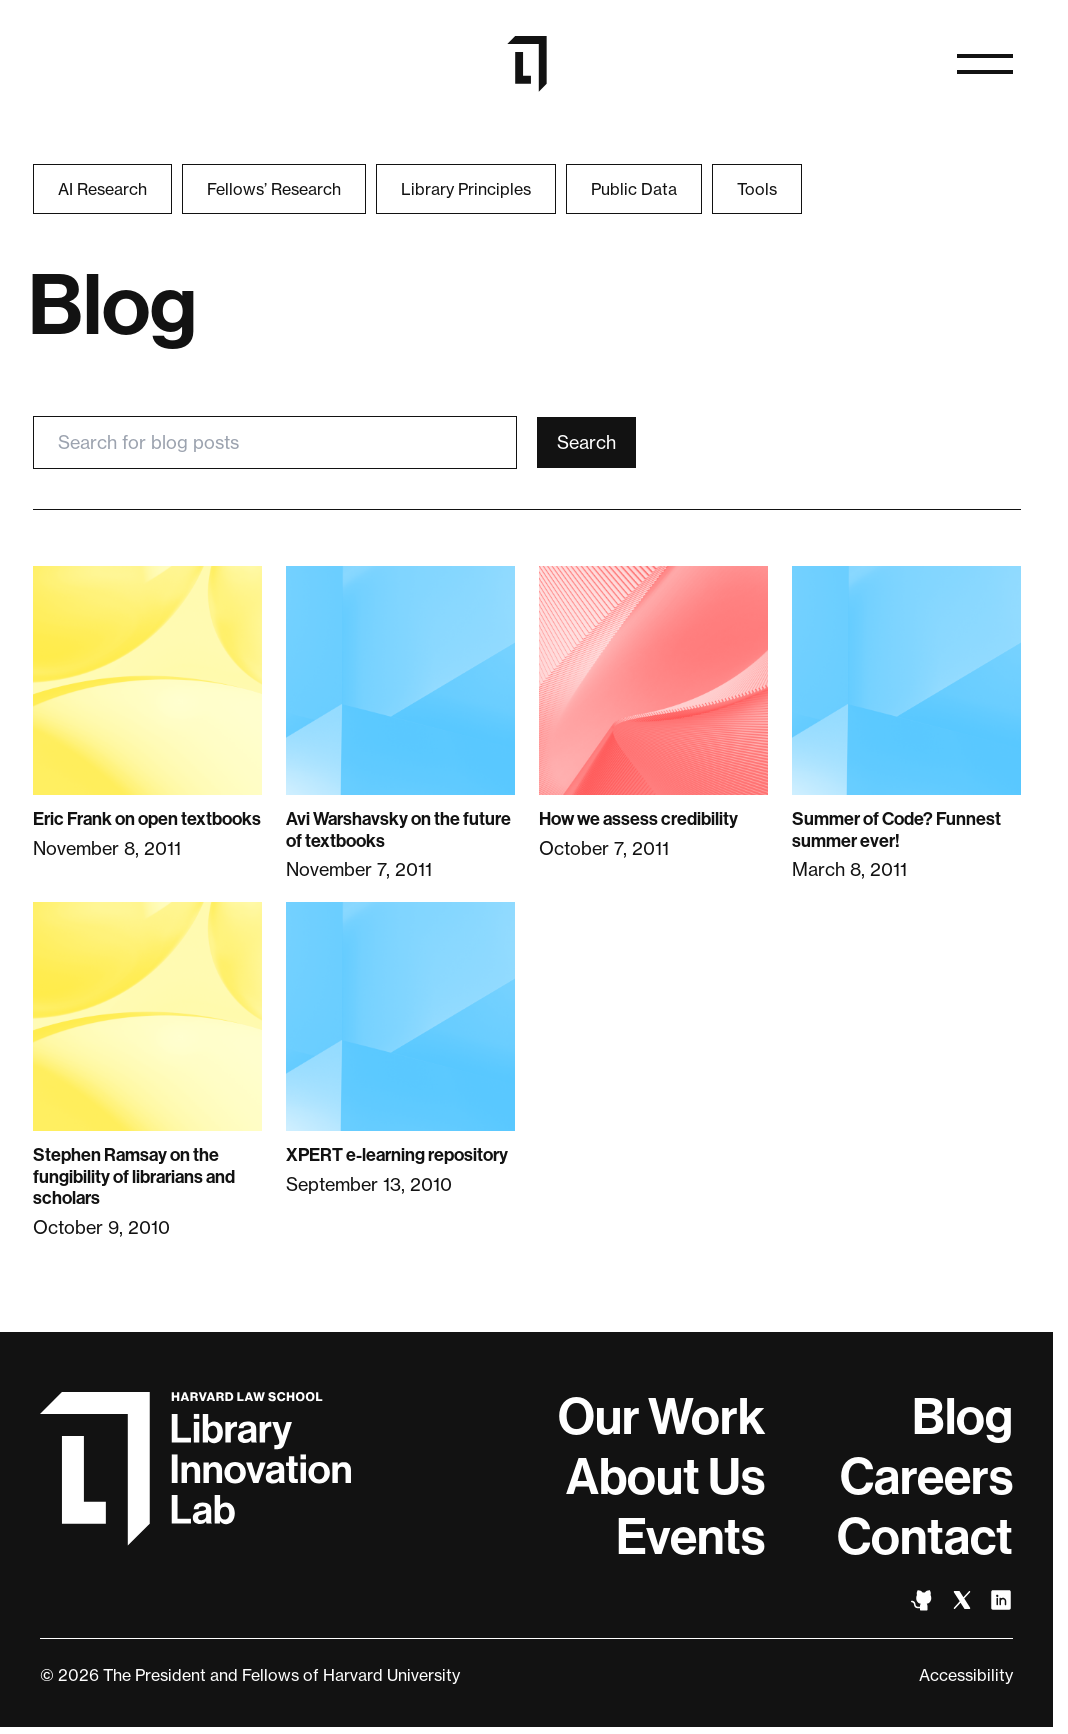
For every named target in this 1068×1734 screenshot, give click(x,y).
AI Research (102, 189)
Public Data (634, 189)
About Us (665, 1477)
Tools (757, 189)
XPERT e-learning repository (397, 1155)
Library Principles (466, 189)
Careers (926, 1477)
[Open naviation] (985, 64)
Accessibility (966, 1675)
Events (690, 1537)
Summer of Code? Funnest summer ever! (896, 830)
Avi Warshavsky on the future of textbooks (398, 830)
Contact (925, 1537)
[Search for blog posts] (275, 442)
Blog (962, 1417)
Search (586, 442)
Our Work (661, 1417)
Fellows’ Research (274, 189)
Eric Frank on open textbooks (147, 819)
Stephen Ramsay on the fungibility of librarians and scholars (134, 1176)
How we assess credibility (638, 819)
